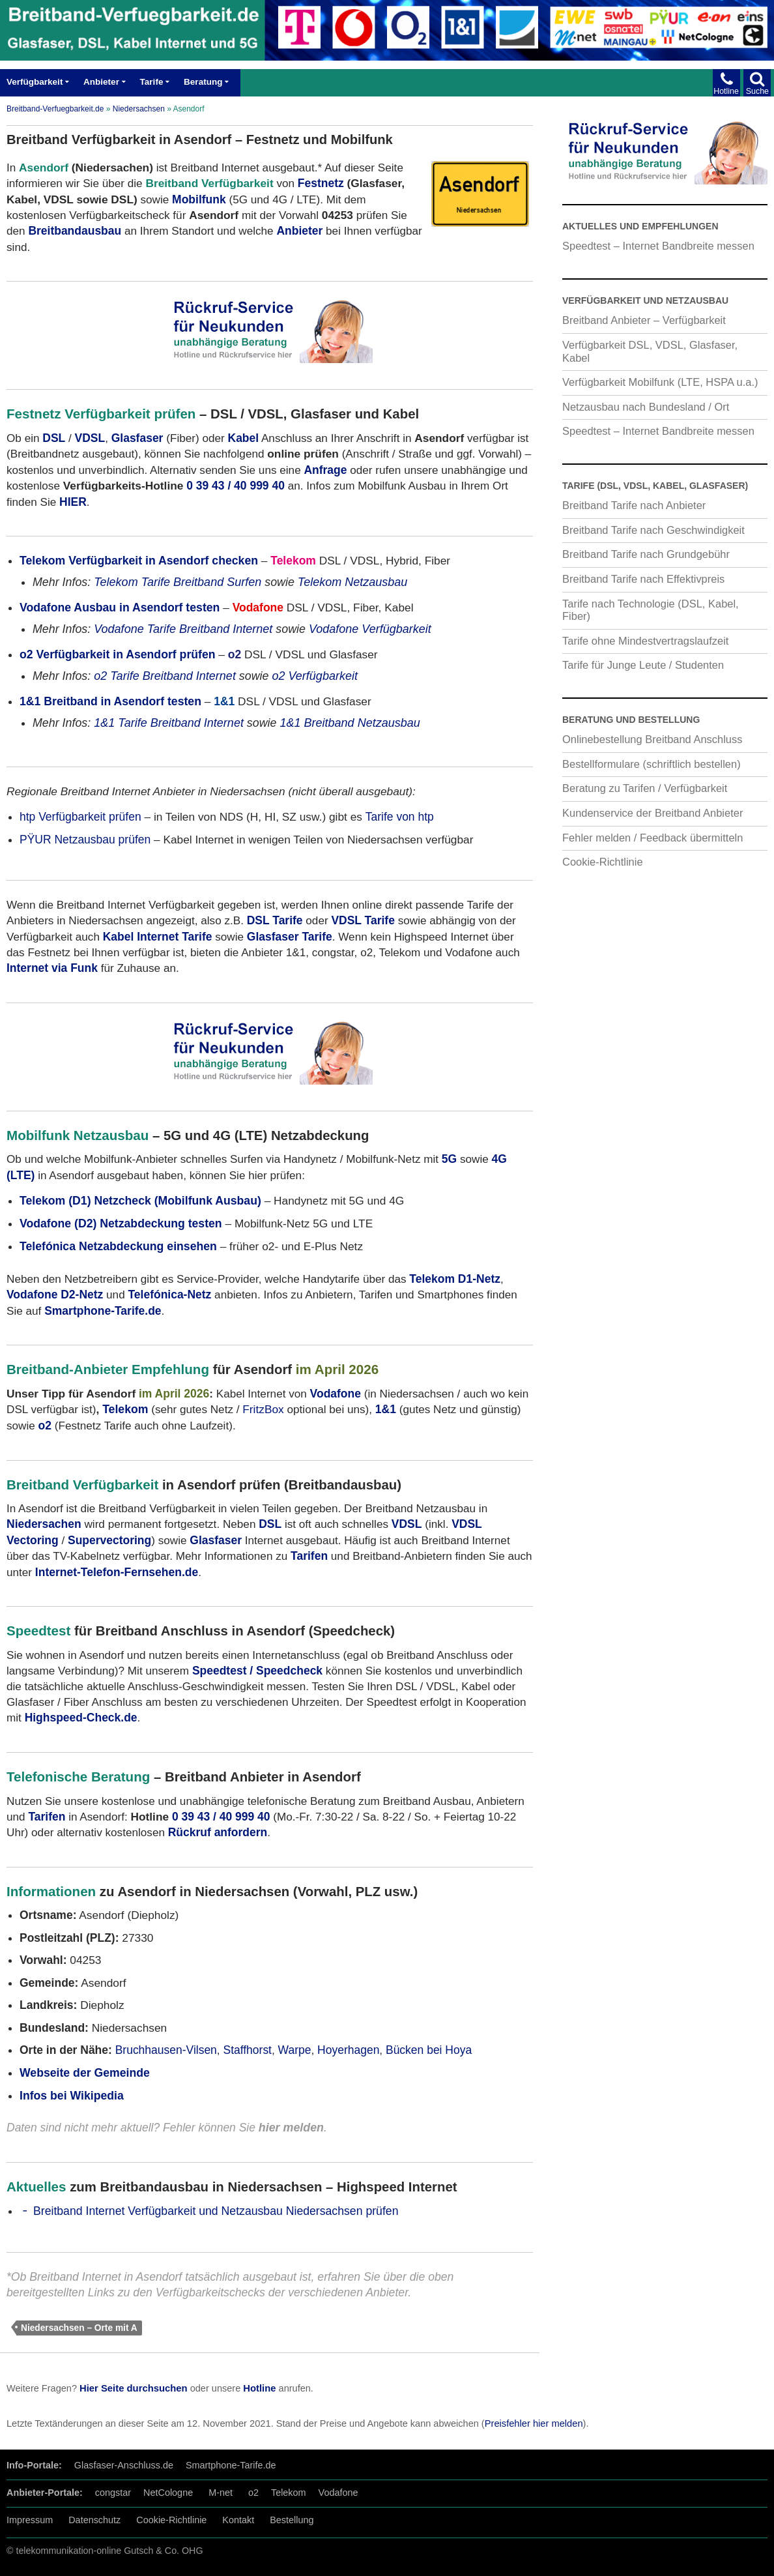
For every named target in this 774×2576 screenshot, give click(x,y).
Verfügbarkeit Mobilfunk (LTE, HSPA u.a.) (660, 382)
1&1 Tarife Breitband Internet (169, 722)
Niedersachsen (139, 108)
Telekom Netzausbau (353, 582)
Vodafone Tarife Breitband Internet (183, 629)
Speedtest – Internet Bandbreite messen (658, 246)
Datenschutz (94, 2520)
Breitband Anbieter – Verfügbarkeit (644, 320)
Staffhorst (247, 2049)
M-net (220, 2492)
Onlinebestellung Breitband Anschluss (652, 739)
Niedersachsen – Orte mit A (79, 2328)
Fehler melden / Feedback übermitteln (652, 837)
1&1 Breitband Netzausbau (350, 722)
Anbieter (101, 82)
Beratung (203, 82)
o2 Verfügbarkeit (315, 675)
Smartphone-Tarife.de (231, 2465)
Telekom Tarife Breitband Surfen (177, 582)
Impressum (30, 2520)
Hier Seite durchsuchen (133, 2388)
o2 (253, 2492)
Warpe (294, 2049)
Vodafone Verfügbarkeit (370, 629)
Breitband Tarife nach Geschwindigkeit (653, 530)
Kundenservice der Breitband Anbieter (652, 813)
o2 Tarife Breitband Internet (165, 675)
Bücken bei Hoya (429, 2049)
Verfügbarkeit (35, 82)
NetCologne (168, 2492)
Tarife (152, 82)
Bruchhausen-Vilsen (166, 2049)
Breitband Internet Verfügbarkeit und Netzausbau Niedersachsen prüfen (215, 2210)
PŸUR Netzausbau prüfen (85, 839)
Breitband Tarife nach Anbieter (634, 505)
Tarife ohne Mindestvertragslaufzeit (645, 641)
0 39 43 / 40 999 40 (235, 485)
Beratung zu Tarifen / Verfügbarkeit (644, 788)
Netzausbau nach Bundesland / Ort (645, 407)
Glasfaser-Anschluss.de (123, 2465)
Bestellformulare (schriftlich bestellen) (651, 764)
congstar (113, 2492)
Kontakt (238, 2520)
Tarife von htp (400, 816)
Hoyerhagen (348, 2049)
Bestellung (291, 2520)
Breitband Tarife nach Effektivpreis (643, 579)
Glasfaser (137, 438)
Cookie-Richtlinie (602, 862)
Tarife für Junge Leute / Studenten (643, 665)
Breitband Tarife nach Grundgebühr (646, 554)
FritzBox (263, 1409)
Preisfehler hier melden (534, 2423)
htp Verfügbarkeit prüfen (80, 816)
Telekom (125, 1409)
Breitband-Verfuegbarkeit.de (55, 108)
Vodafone (338, 2492)
